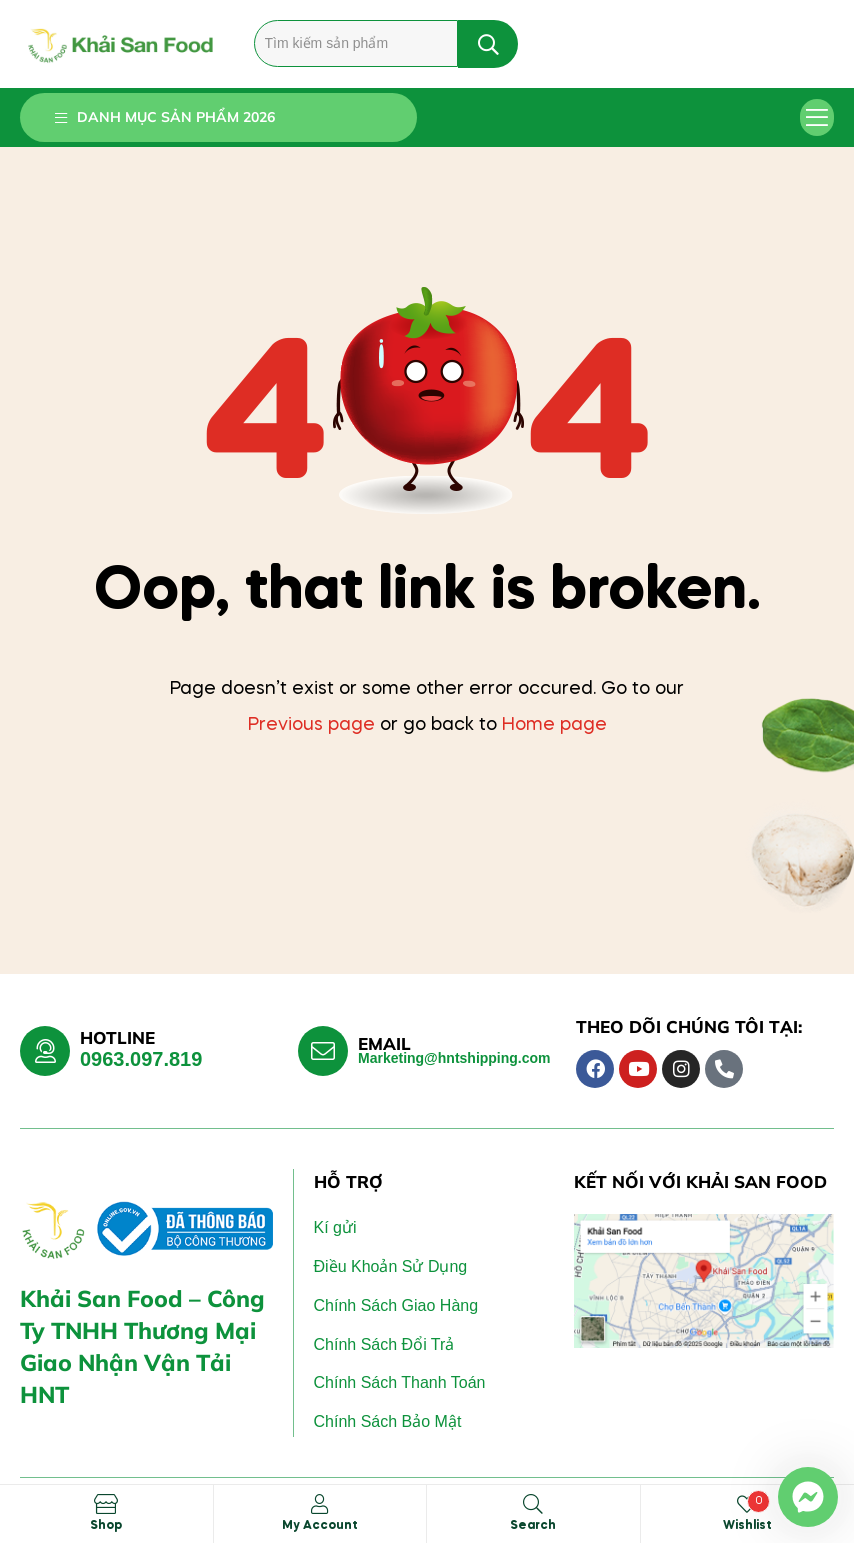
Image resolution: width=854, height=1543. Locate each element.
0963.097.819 (141, 1059)
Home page (554, 725)
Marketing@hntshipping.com (454, 1058)
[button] (817, 118)
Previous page (311, 725)
